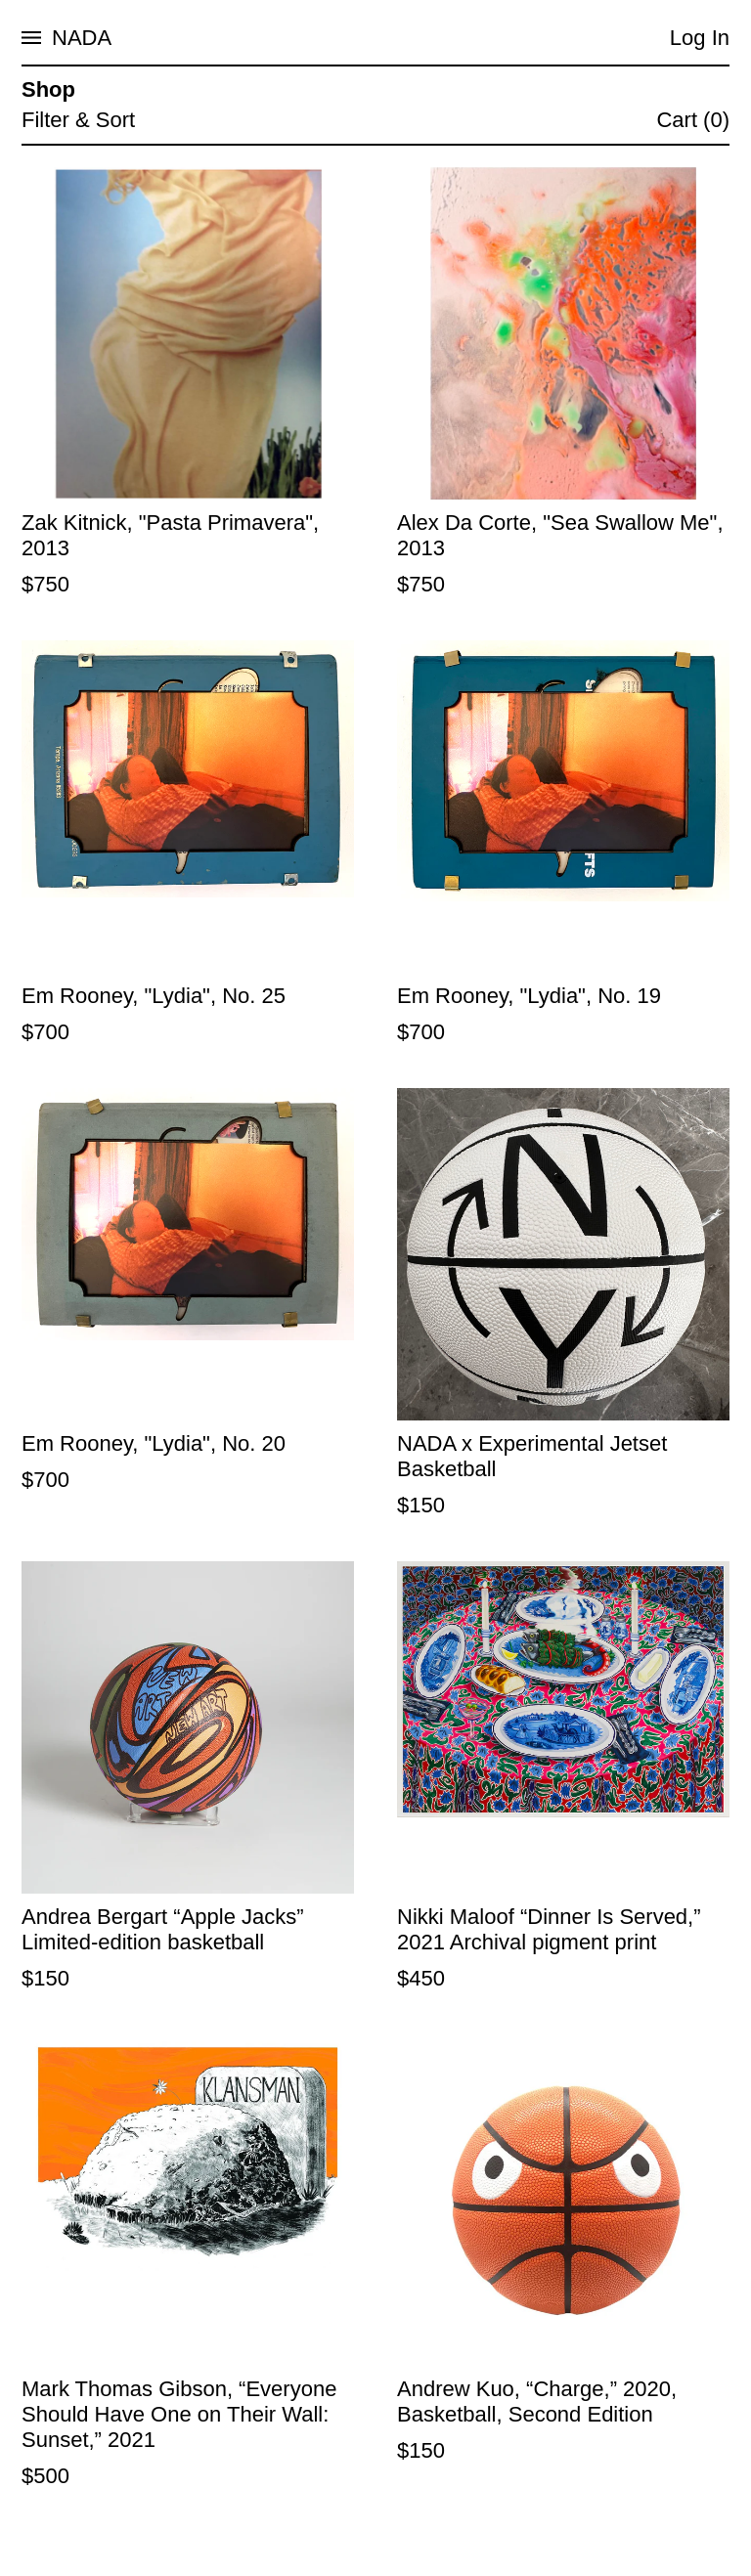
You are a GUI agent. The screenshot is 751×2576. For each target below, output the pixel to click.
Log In (699, 37)
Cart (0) (692, 120)
